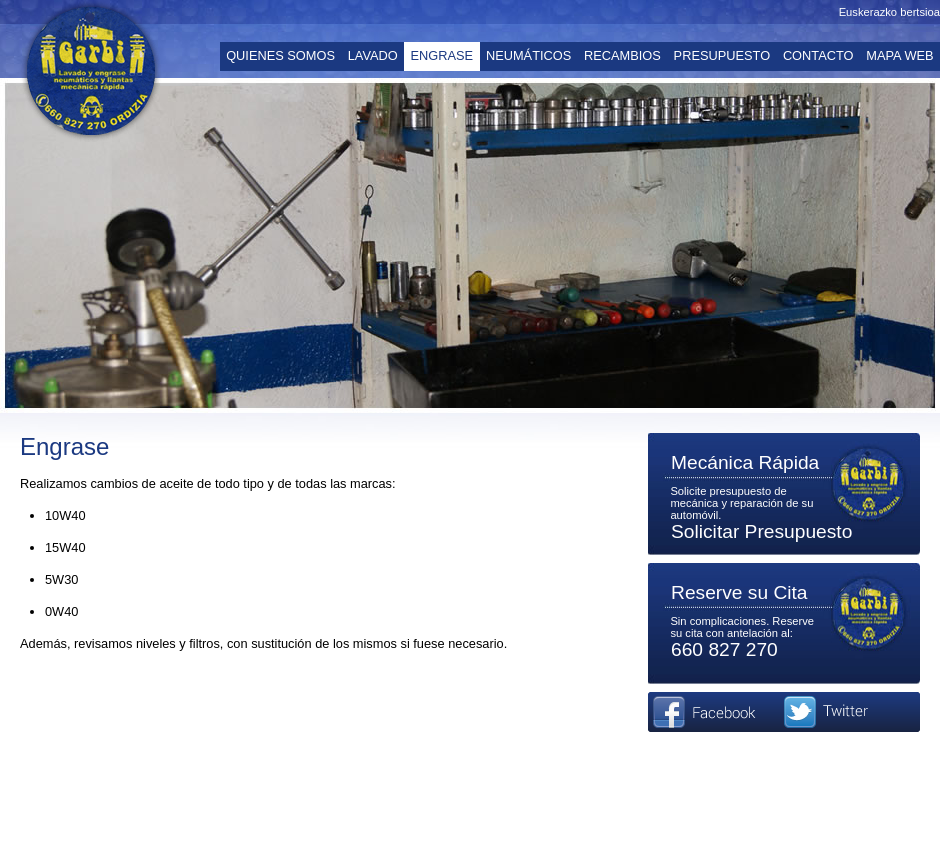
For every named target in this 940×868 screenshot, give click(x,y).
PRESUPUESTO (722, 55)
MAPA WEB (899, 55)
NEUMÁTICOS (528, 55)
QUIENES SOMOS (280, 55)
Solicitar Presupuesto (761, 531)
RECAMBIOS (622, 55)
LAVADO (373, 55)
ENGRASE (442, 55)
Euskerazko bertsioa (889, 12)
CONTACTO (818, 55)
